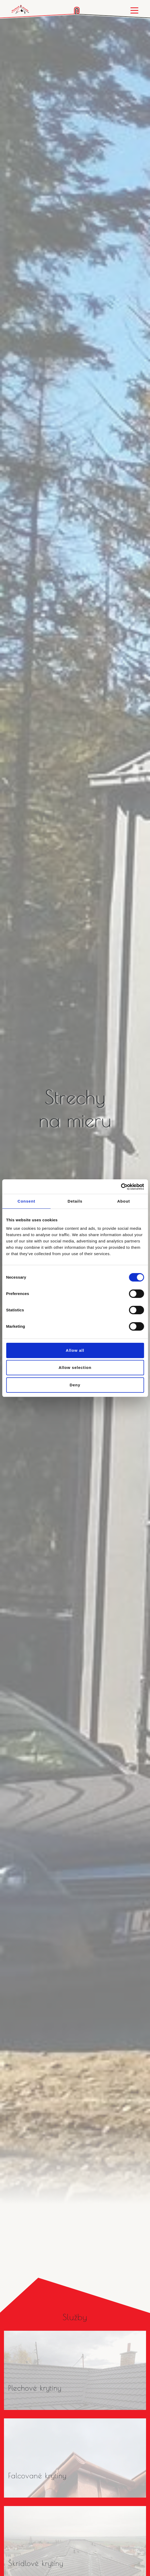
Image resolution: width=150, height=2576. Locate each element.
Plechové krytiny (34, 2388)
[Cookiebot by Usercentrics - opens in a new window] (121, 1186)
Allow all (75, 1350)
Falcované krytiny (37, 2475)
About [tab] (123, 1201)
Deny (75, 1385)
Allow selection (74, 1367)
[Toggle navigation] (134, 10)
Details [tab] (74, 1201)
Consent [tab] (26, 1201)
